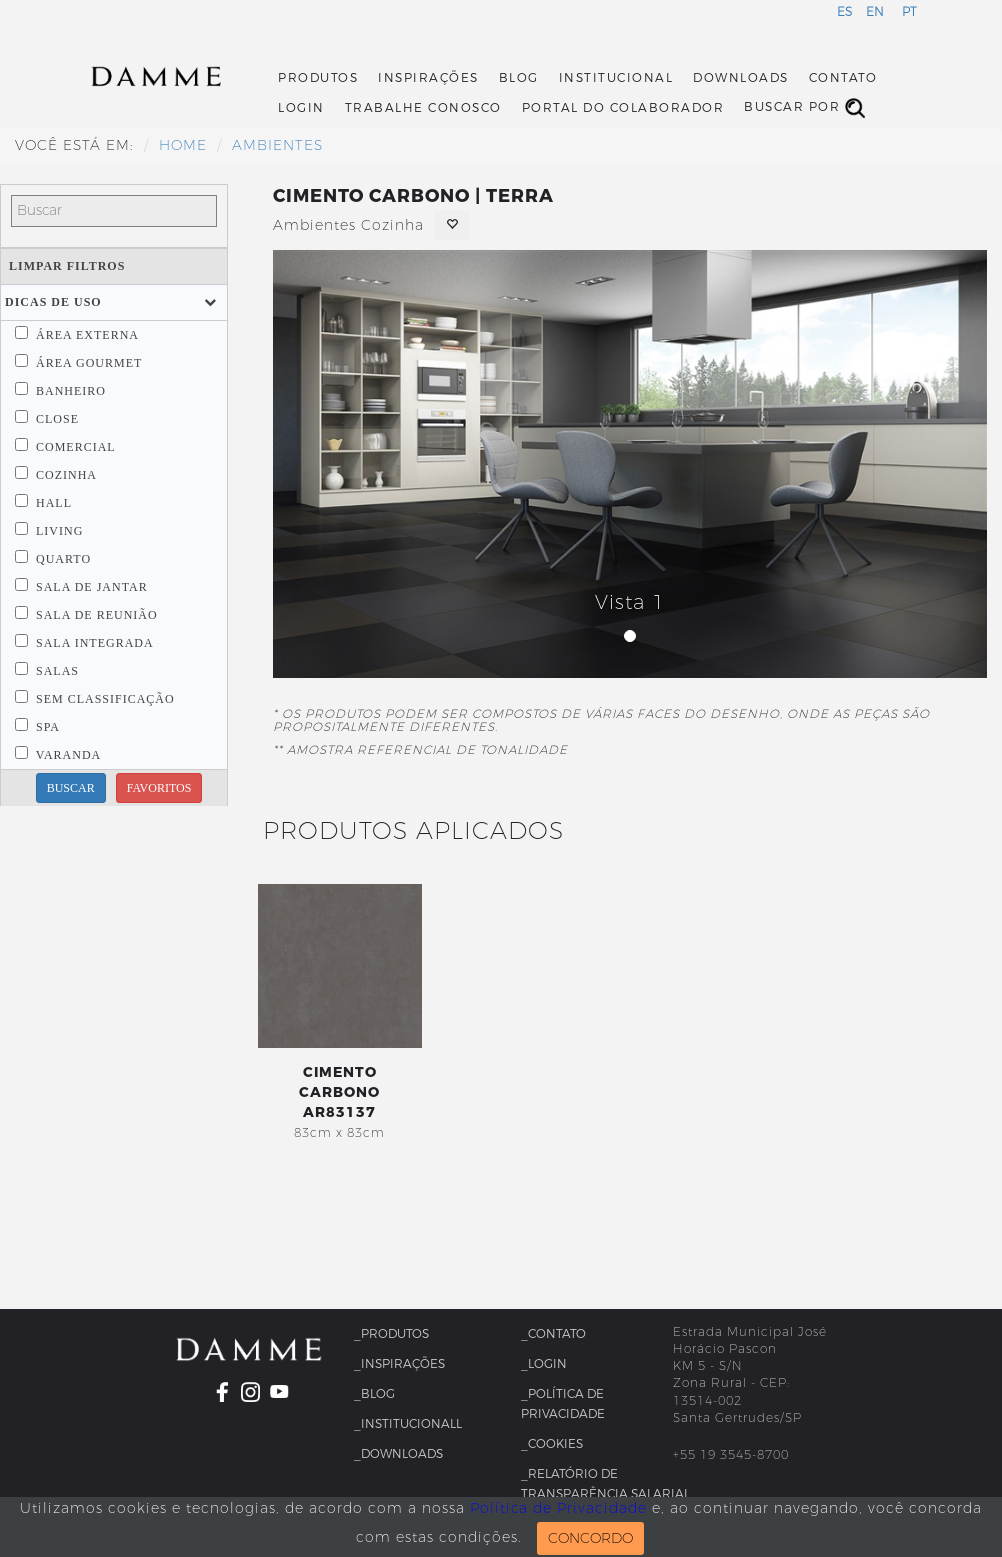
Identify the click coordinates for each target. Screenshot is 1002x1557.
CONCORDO (590, 1538)
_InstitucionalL (408, 1424)
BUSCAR (71, 788)
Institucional (616, 78)
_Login (544, 1364)
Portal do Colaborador (623, 108)
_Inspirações (399, 1364)
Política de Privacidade (558, 1508)
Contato (843, 78)
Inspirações (428, 78)
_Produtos (391, 1334)
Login (301, 108)
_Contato (553, 1334)
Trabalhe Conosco (423, 108)
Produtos (318, 78)
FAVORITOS (159, 788)
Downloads (741, 78)
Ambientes (277, 145)
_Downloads (398, 1454)
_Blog (374, 1394)
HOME (183, 145)
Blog (519, 78)
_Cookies (552, 1444)
